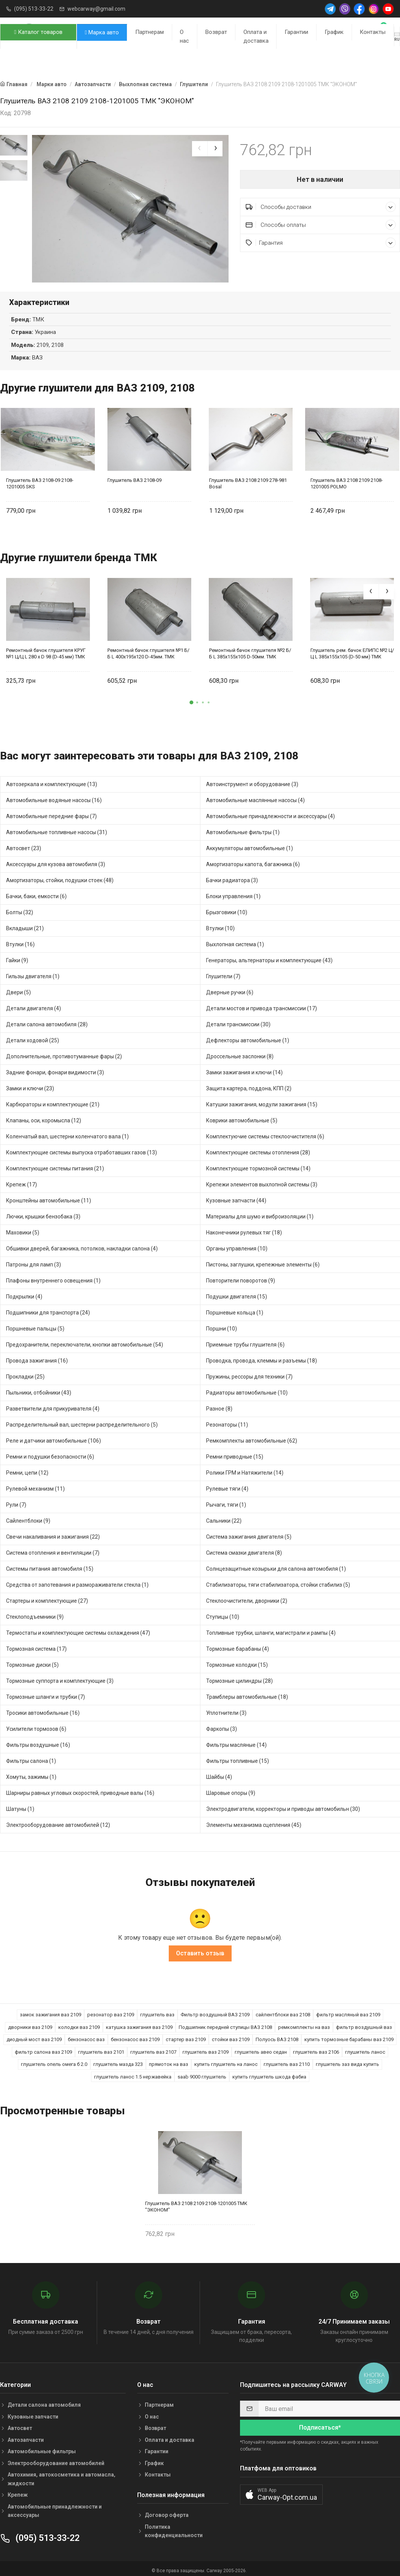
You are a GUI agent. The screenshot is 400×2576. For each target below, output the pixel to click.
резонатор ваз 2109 (110, 2011)
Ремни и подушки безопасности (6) (50, 1452)
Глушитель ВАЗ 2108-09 (134, 476)
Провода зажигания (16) (37, 1356)
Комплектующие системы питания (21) (55, 1164)
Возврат (216, 32)
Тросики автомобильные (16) (43, 1709)
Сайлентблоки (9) (28, 1517)
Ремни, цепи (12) (27, 1468)
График (334, 32)
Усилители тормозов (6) (36, 1725)
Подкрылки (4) (24, 1292)
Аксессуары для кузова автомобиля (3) (55, 860)
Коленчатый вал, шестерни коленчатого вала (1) (67, 1132)
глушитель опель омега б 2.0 (54, 2060)
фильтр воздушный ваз (364, 2023)
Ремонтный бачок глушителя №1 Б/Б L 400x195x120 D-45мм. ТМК (148, 649)
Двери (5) (18, 988)
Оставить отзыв (200, 1949)
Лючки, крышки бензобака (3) (43, 1212)
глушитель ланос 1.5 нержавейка (132, 2072)
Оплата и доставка (256, 36)
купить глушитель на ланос (226, 2060)
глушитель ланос (365, 2048)
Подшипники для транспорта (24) (48, 1308)
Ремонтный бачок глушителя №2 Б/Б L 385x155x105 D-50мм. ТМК (250, 649)
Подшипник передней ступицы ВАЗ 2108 (225, 2023)
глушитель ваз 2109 (205, 2048)
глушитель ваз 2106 (316, 2048)
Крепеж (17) (21, 1180)
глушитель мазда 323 (118, 2060)
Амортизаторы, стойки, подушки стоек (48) (60, 876)
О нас (184, 36)
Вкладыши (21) (25, 924)
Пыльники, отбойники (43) (38, 1388)
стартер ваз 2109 (186, 2035)
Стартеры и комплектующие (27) (47, 1597)
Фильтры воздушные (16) (38, 1741)
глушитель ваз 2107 (153, 2048)
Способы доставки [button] (321, 207)
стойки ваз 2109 (231, 2035)
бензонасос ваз (86, 2035)
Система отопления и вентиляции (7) (52, 1549)
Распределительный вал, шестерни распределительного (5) (82, 1420)
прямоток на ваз (168, 2060)
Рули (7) (16, 1500)
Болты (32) (19, 908)
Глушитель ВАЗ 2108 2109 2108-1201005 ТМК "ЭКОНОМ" (196, 2202)
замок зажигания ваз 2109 (50, 2011)
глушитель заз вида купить (347, 2060)
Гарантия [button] (321, 243)
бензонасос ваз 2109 (135, 2035)
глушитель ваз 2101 (101, 2048)
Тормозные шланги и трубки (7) (45, 1693)
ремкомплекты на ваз (304, 2023)
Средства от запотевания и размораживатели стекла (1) (77, 1581)
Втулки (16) (20, 940)
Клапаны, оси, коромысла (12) (43, 1116)
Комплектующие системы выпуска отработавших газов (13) (81, 1148)
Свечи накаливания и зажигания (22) (53, 1533)
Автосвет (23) (23, 844)
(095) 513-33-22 (33, 9)
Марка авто (102, 32)
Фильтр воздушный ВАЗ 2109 (215, 2011)
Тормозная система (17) (36, 1645)
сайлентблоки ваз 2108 (283, 2011)
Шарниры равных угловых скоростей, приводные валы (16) (80, 1789)
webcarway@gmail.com (96, 9)
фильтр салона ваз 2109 (43, 2048)
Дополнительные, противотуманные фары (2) (64, 1052)
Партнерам (149, 32)
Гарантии (296, 32)
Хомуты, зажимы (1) (31, 1773)
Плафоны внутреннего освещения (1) (53, 1276)
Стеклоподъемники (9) (35, 1613)
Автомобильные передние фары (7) (51, 812)
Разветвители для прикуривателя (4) (52, 1404)
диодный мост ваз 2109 (34, 2035)
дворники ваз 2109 (30, 2023)
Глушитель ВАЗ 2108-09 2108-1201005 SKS (40, 479)
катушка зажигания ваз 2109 (139, 2023)
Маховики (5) (22, 1228)
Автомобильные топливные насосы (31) (56, 828)
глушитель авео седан (261, 2048)
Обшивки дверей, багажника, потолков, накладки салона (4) (82, 1244)
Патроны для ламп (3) (33, 1260)
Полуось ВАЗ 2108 (277, 2035)
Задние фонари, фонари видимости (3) (55, 1068)
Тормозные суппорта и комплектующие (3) (60, 1677)
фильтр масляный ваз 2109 (348, 2011)
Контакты (373, 32)
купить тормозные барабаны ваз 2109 (349, 2035)
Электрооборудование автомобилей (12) (58, 1821)
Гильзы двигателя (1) (32, 972)
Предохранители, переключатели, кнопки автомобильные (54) (84, 1340)
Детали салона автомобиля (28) (47, 1020)
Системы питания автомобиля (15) (49, 1565)
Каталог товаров (38, 32)
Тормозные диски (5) (32, 1661)
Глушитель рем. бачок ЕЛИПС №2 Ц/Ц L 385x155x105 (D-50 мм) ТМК (352, 649)
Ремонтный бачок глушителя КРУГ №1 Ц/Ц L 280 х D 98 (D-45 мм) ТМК (46, 649)
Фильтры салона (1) (31, 1757)
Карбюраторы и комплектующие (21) (52, 1100)
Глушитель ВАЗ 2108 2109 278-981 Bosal (248, 479)
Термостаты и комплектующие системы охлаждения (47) (78, 1629)
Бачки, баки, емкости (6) (36, 892)
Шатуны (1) (20, 1805)
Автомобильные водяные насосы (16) (54, 796)
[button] (192, 698)
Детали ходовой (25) (32, 1036)
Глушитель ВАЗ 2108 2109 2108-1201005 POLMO (346, 479)
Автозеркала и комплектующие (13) (51, 780)
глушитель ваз (157, 2011)
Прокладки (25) (25, 1372)
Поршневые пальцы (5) (35, 1324)
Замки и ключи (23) (30, 1084)
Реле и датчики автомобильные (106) (53, 1436)
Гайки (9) (17, 956)
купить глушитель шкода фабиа (269, 2072)
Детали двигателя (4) (33, 1004)
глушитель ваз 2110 (287, 2060)
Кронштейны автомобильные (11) (48, 1196)
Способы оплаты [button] (321, 225)
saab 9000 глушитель (202, 2072)
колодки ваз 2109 (79, 2023)
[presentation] (199, 148)
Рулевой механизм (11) (35, 1484)
